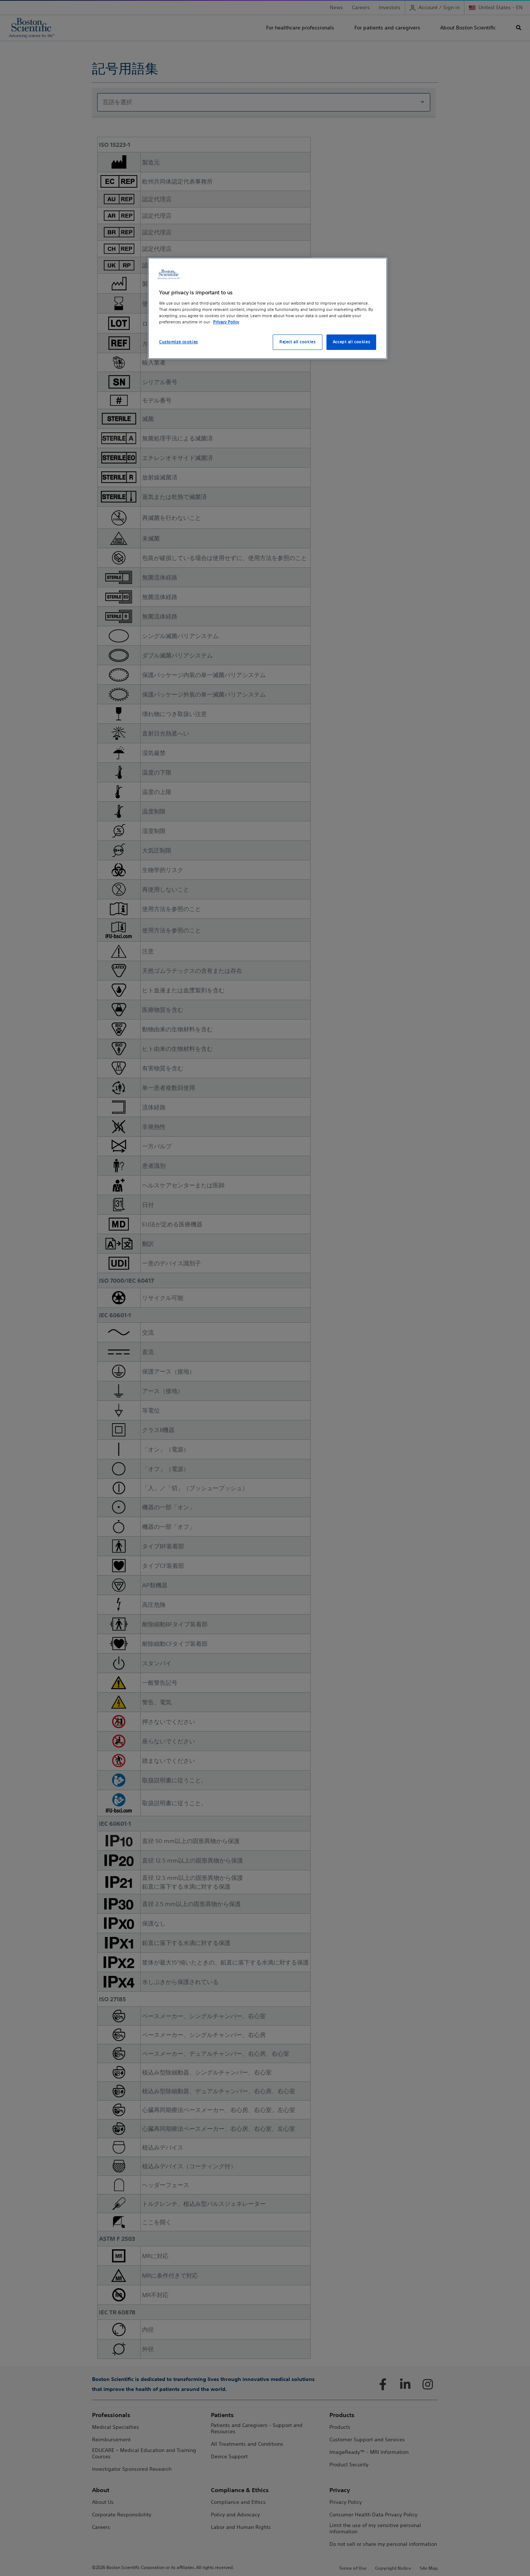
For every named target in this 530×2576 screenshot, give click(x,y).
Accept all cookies (351, 342)
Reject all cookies (297, 342)
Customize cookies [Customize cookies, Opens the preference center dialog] (178, 342)
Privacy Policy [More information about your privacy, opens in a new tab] (226, 322)
